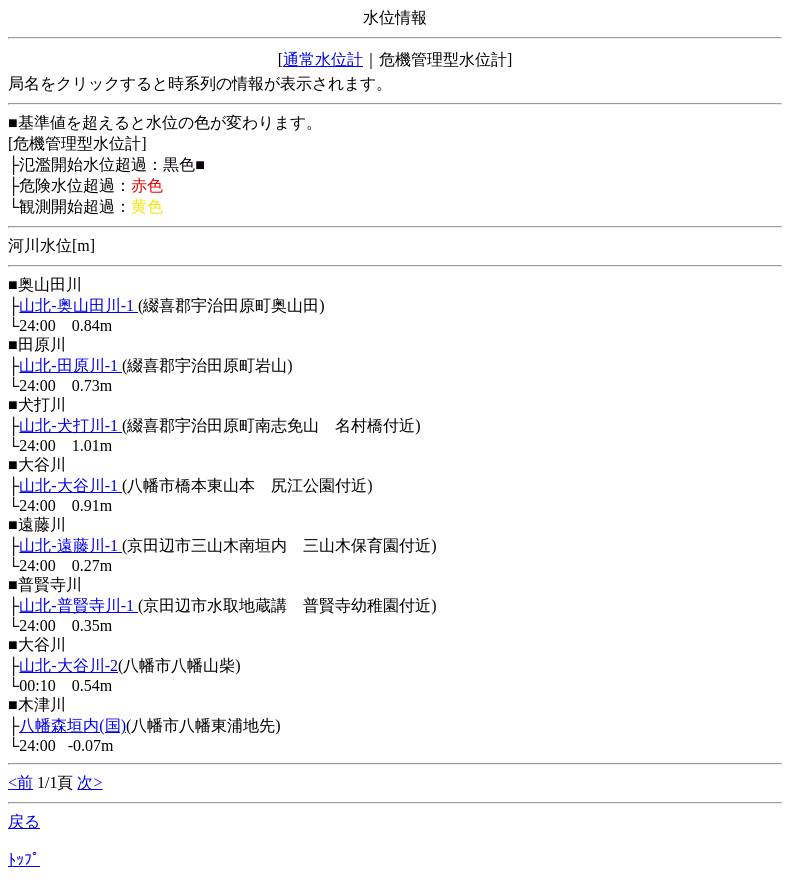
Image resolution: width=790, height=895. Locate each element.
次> (89, 782)
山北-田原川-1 (70, 365)
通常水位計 (323, 59)
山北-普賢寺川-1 (78, 605)
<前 (20, 782)
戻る (24, 821)
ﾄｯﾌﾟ (24, 859)
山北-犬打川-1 (70, 425)
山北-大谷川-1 (70, 485)
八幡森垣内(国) (72, 725)
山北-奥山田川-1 (78, 305)
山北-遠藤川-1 (70, 545)
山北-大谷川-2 (68, 665)
